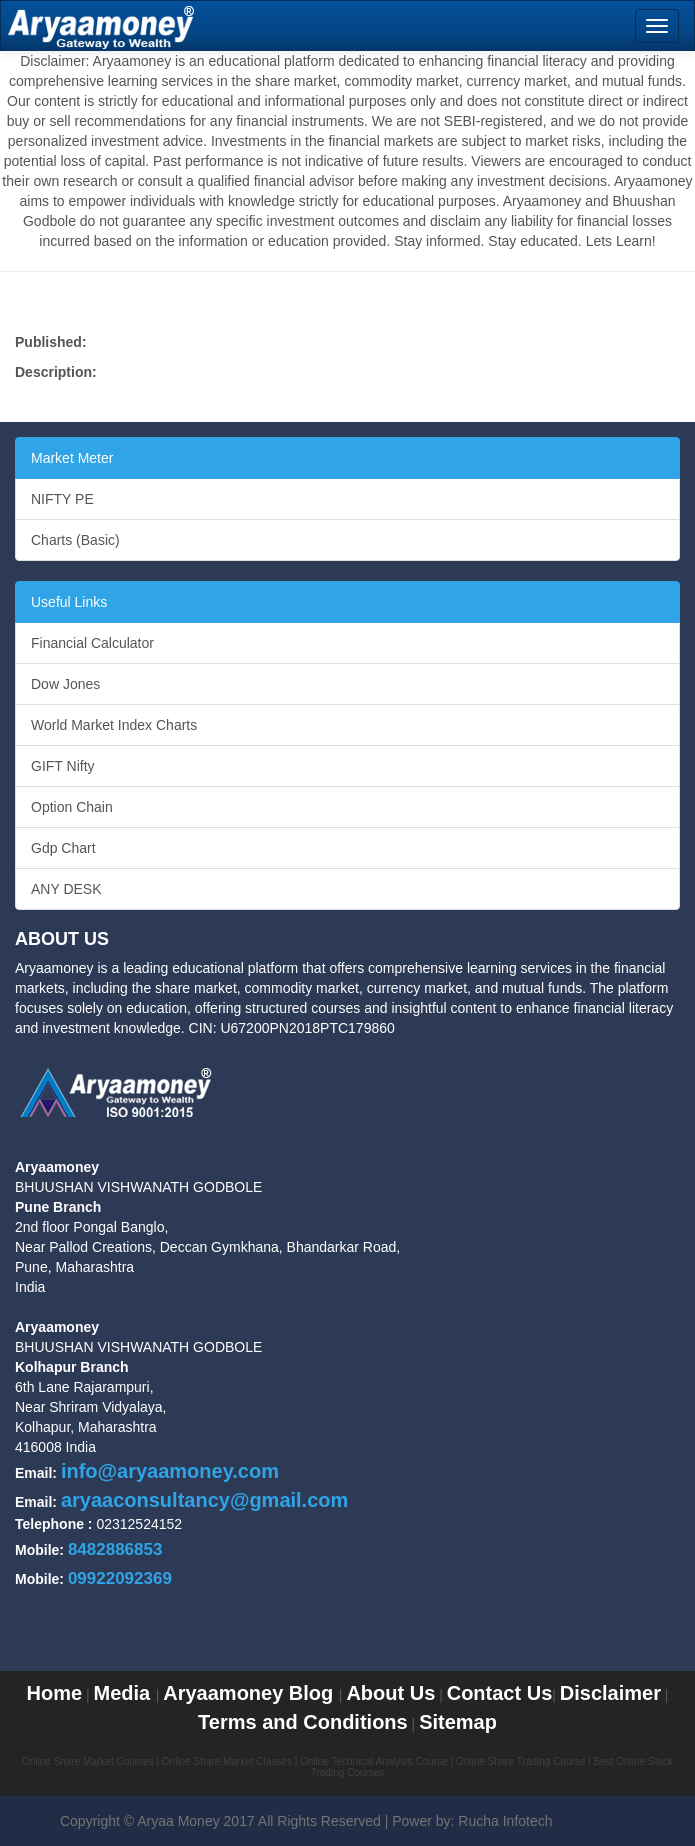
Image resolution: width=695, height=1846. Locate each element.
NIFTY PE (62, 499)
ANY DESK (66, 889)
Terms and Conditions (303, 1722)
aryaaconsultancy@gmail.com (204, 1500)
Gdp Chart (63, 848)
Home (54, 1693)
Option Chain (72, 807)
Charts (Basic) (75, 540)
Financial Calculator (92, 643)
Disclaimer (610, 1693)
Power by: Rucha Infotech (472, 1821)
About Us (390, 1693)
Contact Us (500, 1693)
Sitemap (458, 1722)
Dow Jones (65, 684)
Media (124, 1693)
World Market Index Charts (114, 725)
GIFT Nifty (63, 766)
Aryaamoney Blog (251, 1693)
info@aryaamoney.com (170, 1471)
